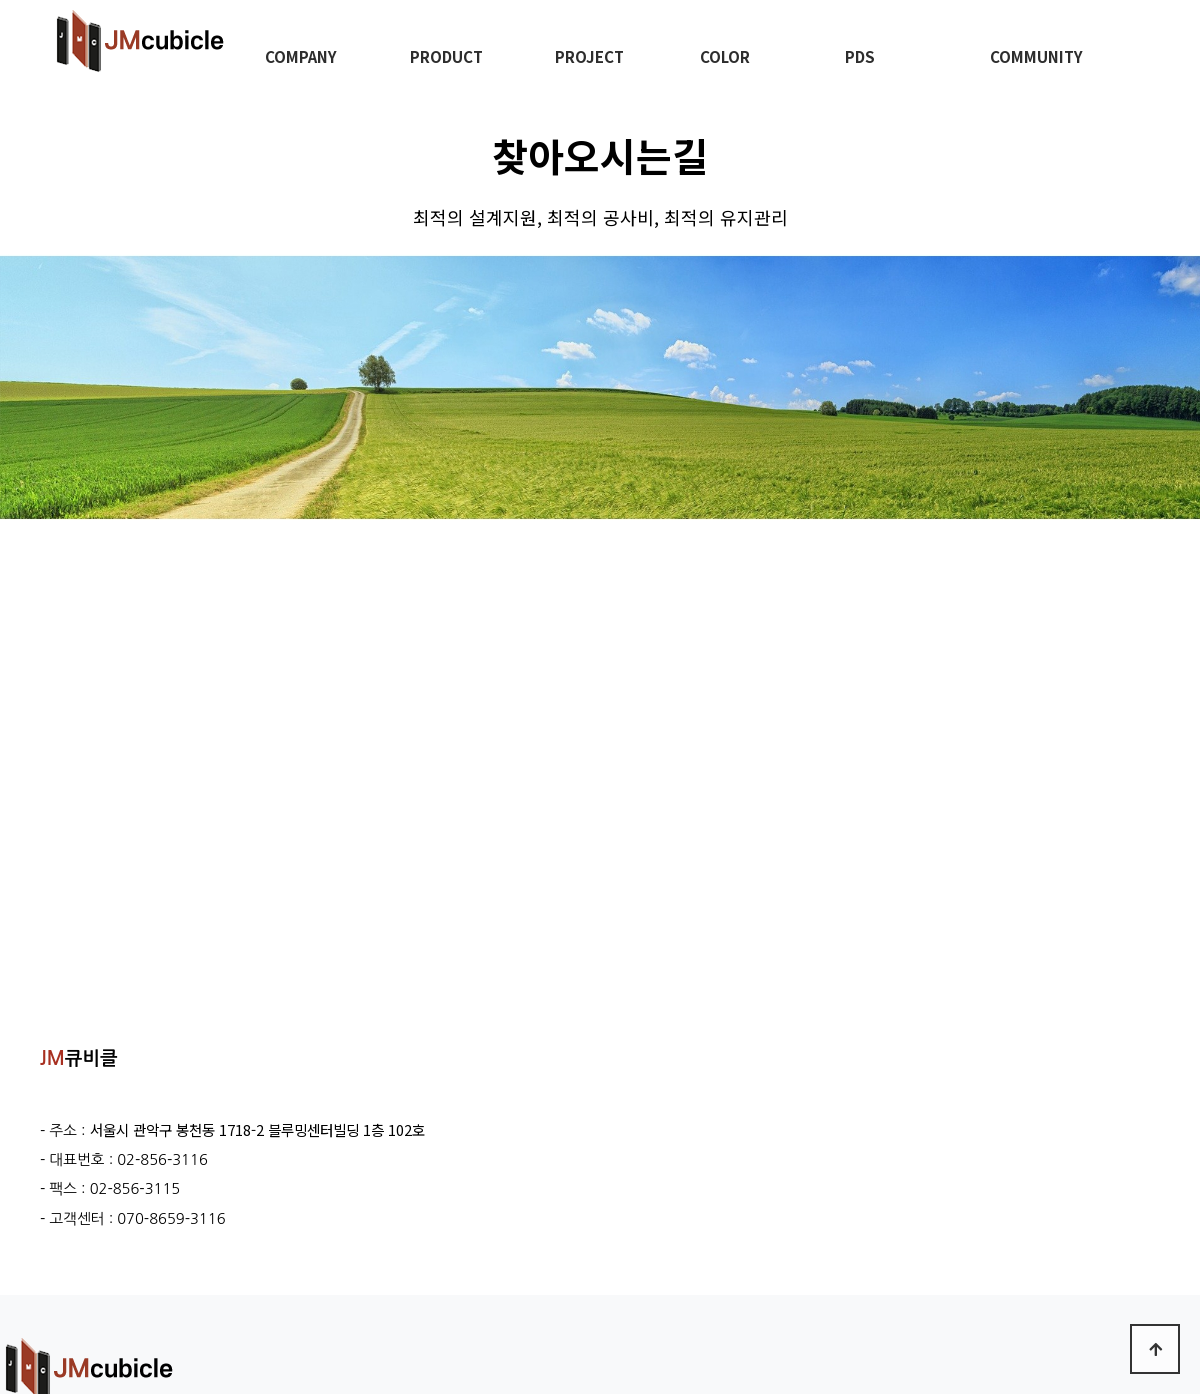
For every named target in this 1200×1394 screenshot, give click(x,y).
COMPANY (301, 56)
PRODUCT (446, 56)
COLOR (725, 56)
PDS (860, 56)
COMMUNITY (1036, 56)
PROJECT (589, 56)
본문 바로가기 (0, 0)
